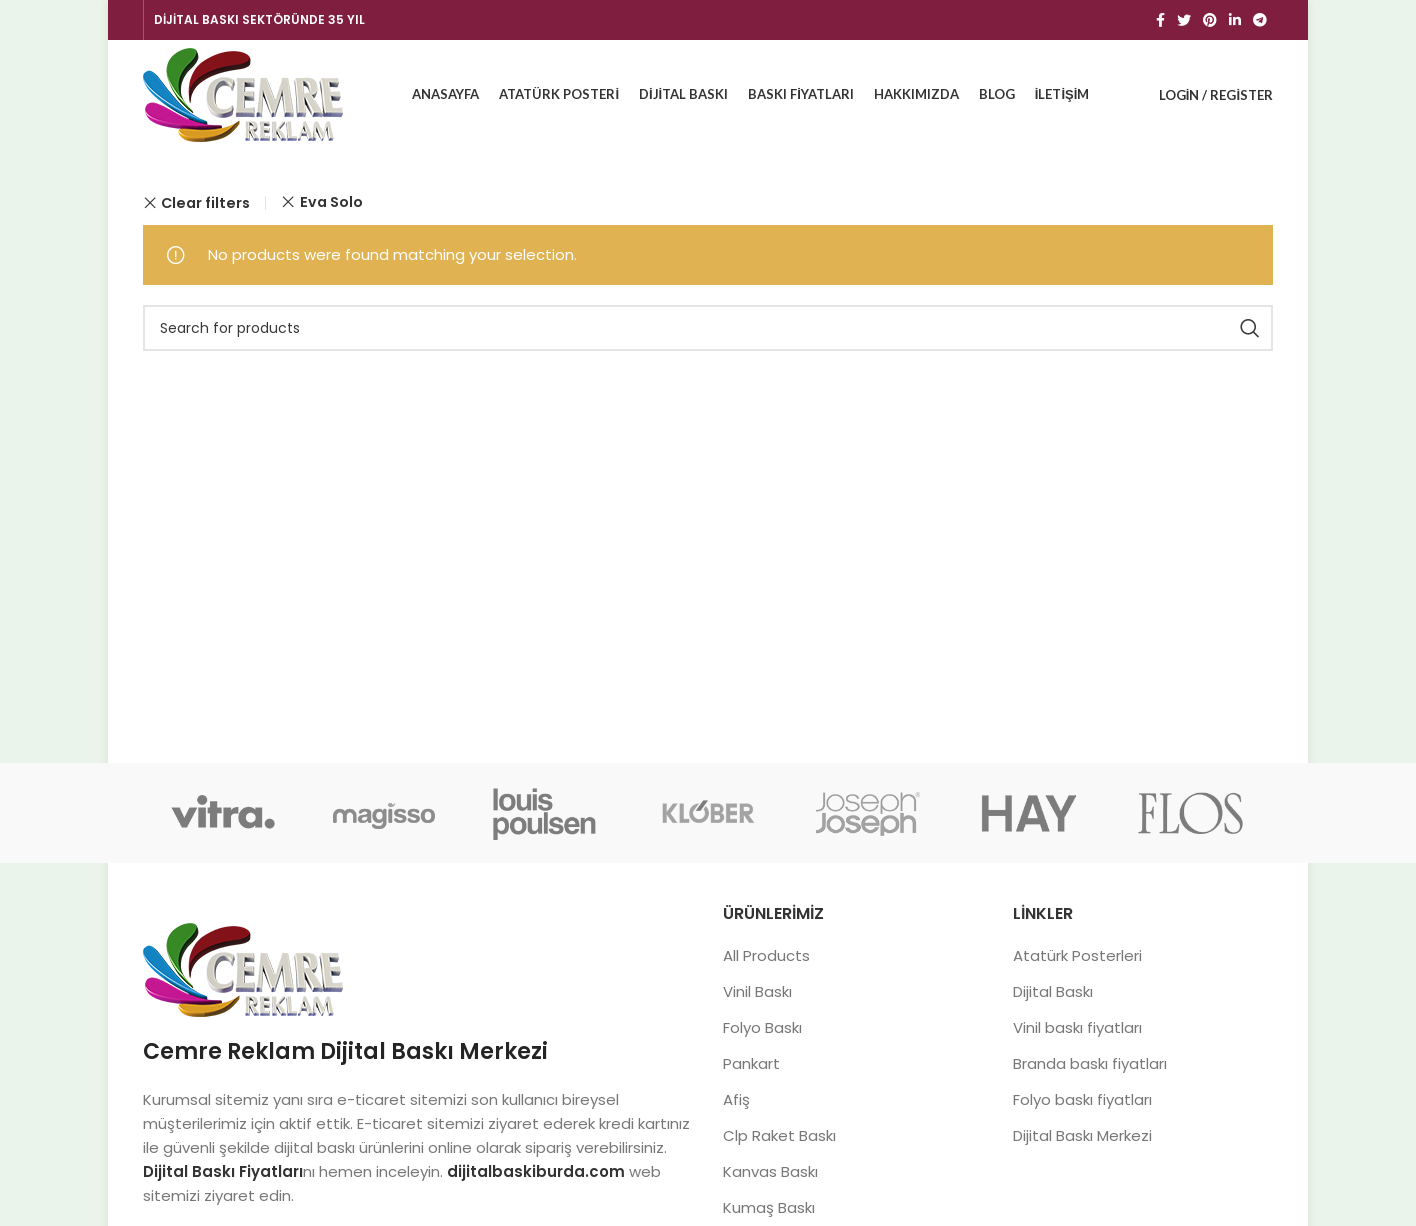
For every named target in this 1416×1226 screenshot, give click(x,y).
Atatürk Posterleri (1077, 955)
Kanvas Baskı (770, 1171)
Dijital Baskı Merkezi (1082, 1135)
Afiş (736, 1099)
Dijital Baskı (1053, 991)
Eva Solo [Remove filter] (331, 202)
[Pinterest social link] (1210, 20)
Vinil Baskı (757, 991)
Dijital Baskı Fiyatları (223, 1171)
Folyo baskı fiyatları (1082, 1099)
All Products (766, 955)
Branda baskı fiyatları (1090, 1063)
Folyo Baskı (762, 1027)
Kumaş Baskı (769, 1207)
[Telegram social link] (1260, 20)
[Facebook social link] (1160, 20)
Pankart (751, 1063)
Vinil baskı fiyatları (1077, 1027)
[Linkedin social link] (1235, 20)
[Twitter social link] (1184, 20)
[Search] (708, 328)
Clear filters (205, 203)
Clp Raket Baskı (779, 1135)
